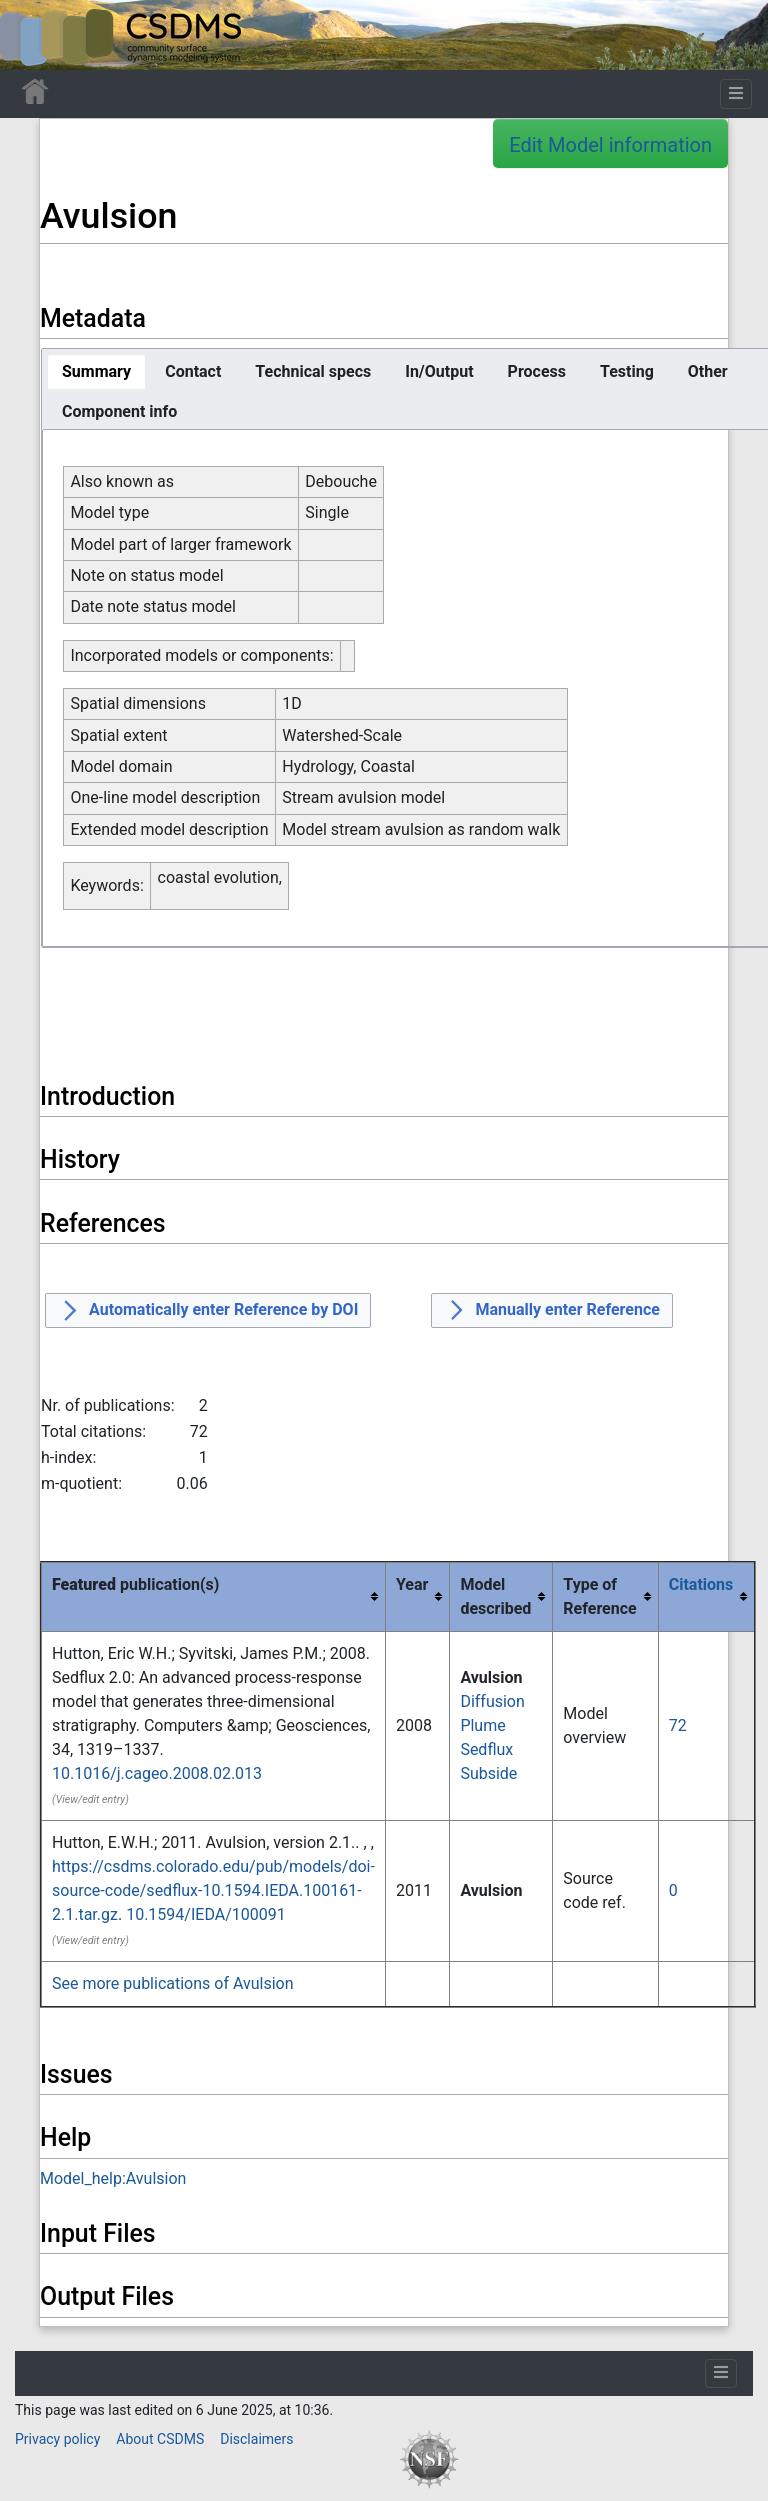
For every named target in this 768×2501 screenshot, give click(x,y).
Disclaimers (256, 2439)
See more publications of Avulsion (173, 1983)
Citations (701, 1584)
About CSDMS (160, 2439)
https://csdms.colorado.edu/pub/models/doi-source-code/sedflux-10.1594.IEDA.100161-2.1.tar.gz (213, 1890)
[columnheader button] (706, 1597)
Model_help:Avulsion (113, 2178)
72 (678, 1725)
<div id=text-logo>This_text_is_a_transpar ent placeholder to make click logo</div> (32, 35)
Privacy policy (57, 2439)
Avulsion (491, 1677)
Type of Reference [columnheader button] (599, 1596)
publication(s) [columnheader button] (135, 1584)
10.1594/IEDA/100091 (206, 1914)
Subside (488, 1773)
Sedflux (486, 1749)
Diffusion (492, 1701)
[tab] (96, 372)
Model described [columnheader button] (495, 1596)
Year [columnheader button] (412, 1584)
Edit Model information (610, 145)
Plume (482, 1725)
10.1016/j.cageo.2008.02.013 (157, 1773)
